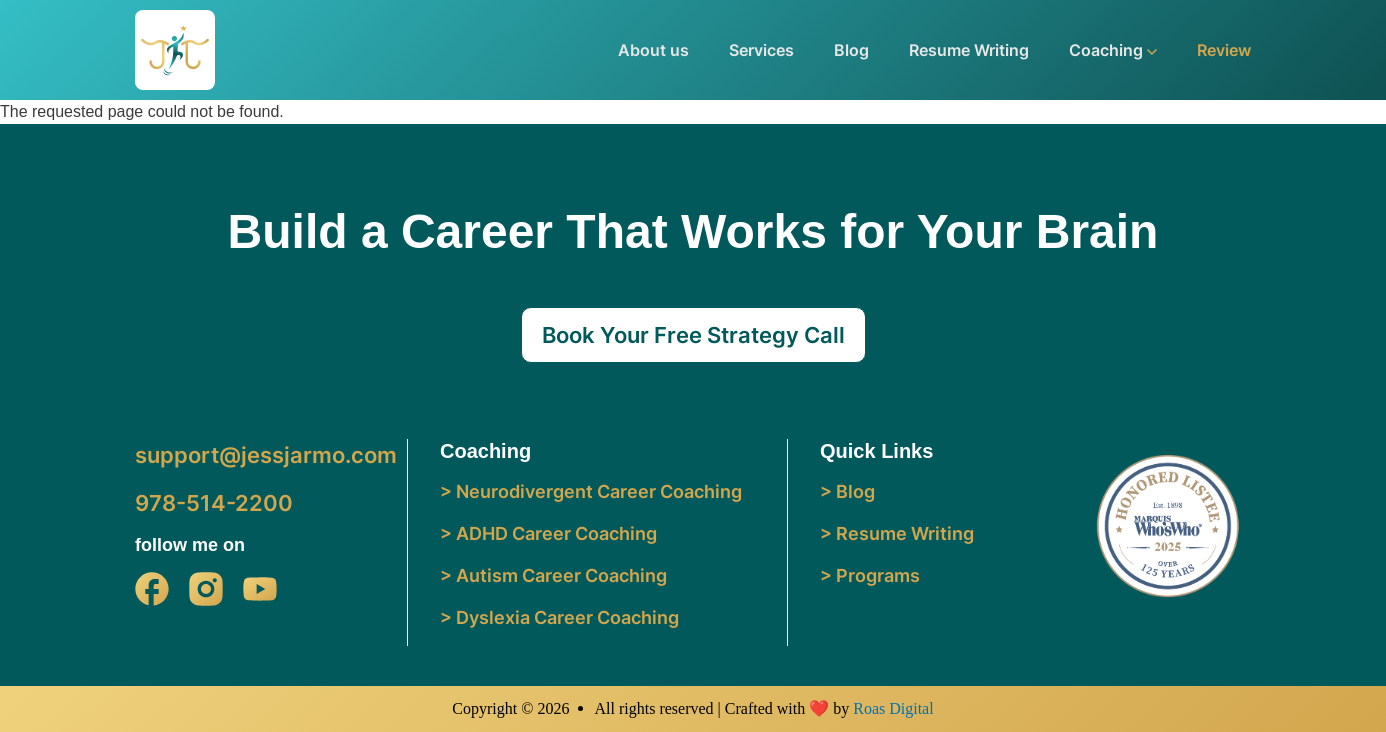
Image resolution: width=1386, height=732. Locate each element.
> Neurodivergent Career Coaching (591, 491)
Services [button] (761, 50)
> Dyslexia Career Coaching (559, 617)
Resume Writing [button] (969, 50)
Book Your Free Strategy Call (693, 335)
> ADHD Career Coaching (548, 533)
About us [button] (653, 50)
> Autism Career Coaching (553, 575)
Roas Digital (893, 708)
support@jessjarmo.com (266, 455)
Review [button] (1224, 50)
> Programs (870, 575)
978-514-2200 (214, 503)
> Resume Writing (897, 533)
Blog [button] (851, 50)
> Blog (847, 491)
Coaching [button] (1113, 50)
